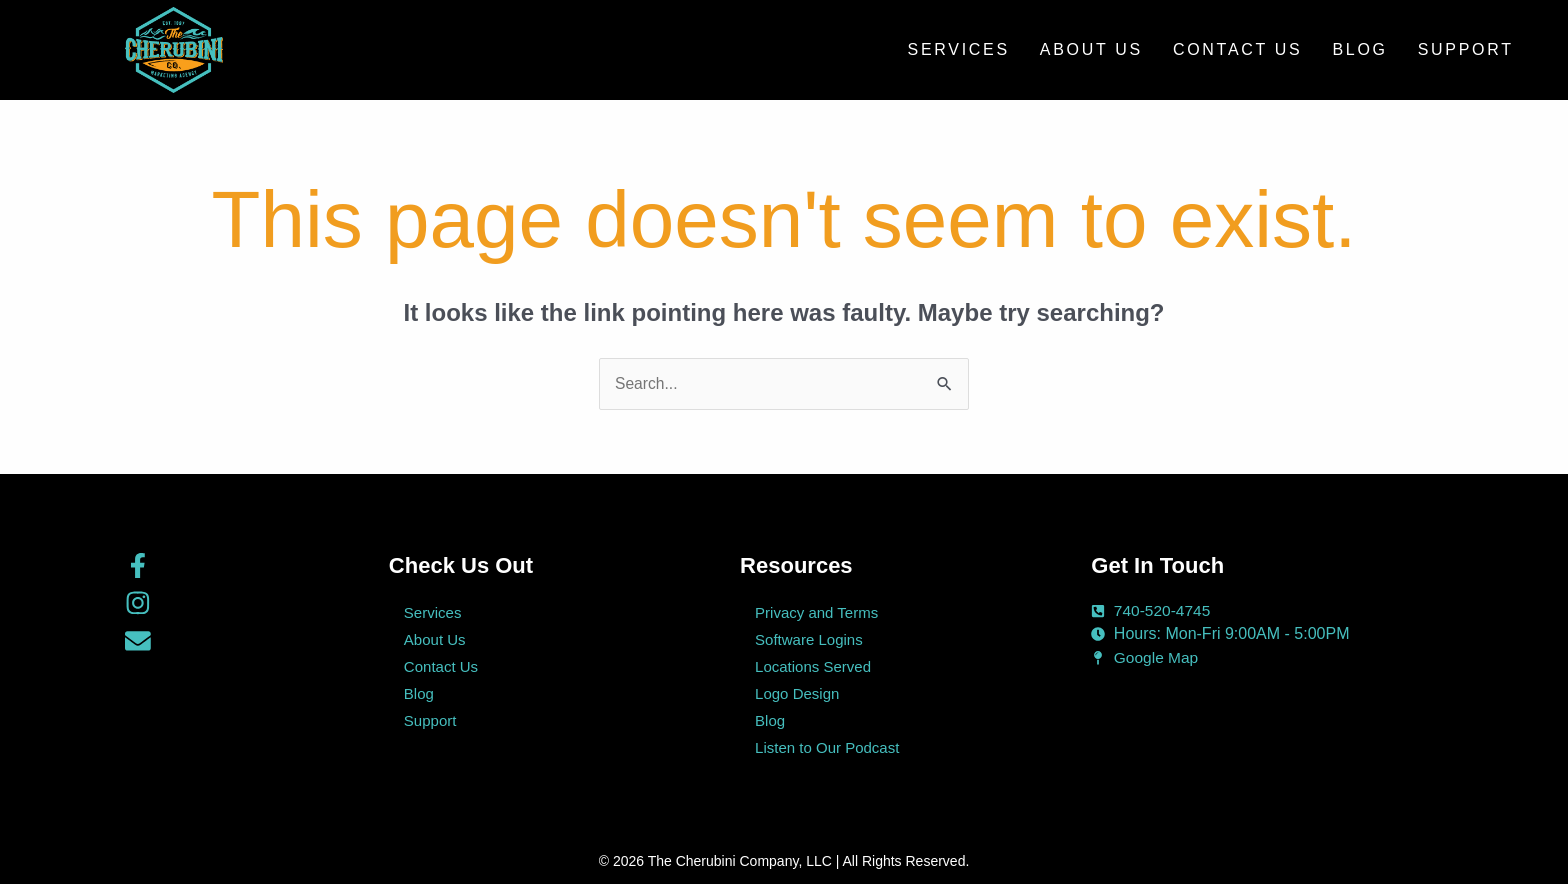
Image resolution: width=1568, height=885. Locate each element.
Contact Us (1238, 49)
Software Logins (809, 640)
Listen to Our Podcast (827, 748)
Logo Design (797, 694)
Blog (1359, 49)
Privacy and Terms (816, 613)
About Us (1091, 49)
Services (959, 49)
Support (1466, 49)
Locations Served (813, 667)
